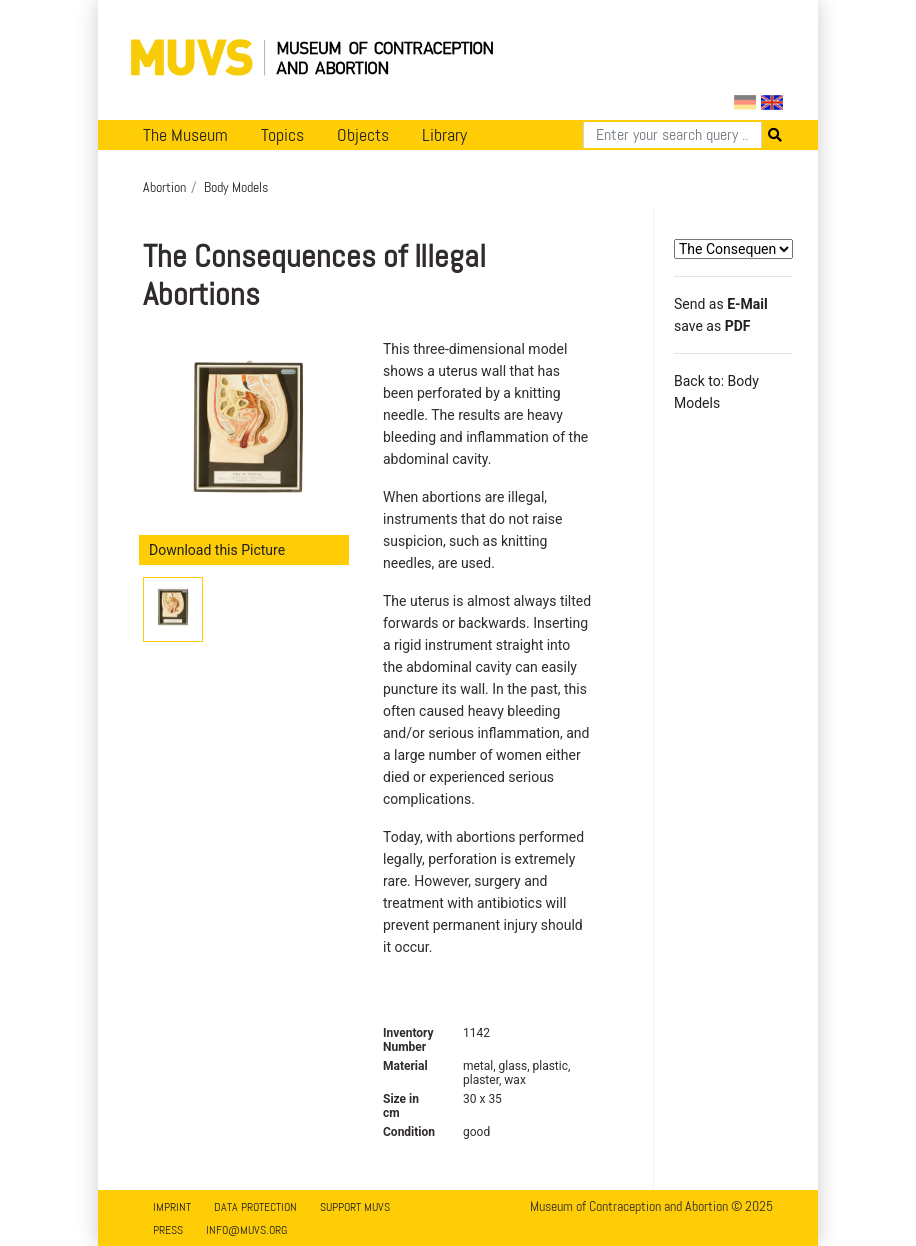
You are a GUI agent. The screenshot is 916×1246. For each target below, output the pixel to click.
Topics (282, 135)
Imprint (172, 1207)
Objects (363, 135)
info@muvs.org (246, 1230)
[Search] (672, 135)
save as (712, 326)
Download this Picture (217, 550)
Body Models (236, 187)
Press (168, 1230)
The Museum (185, 135)
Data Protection (255, 1207)
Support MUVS (355, 1207)
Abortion (164, 187)
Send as (721, 304)
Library (444, 135)
